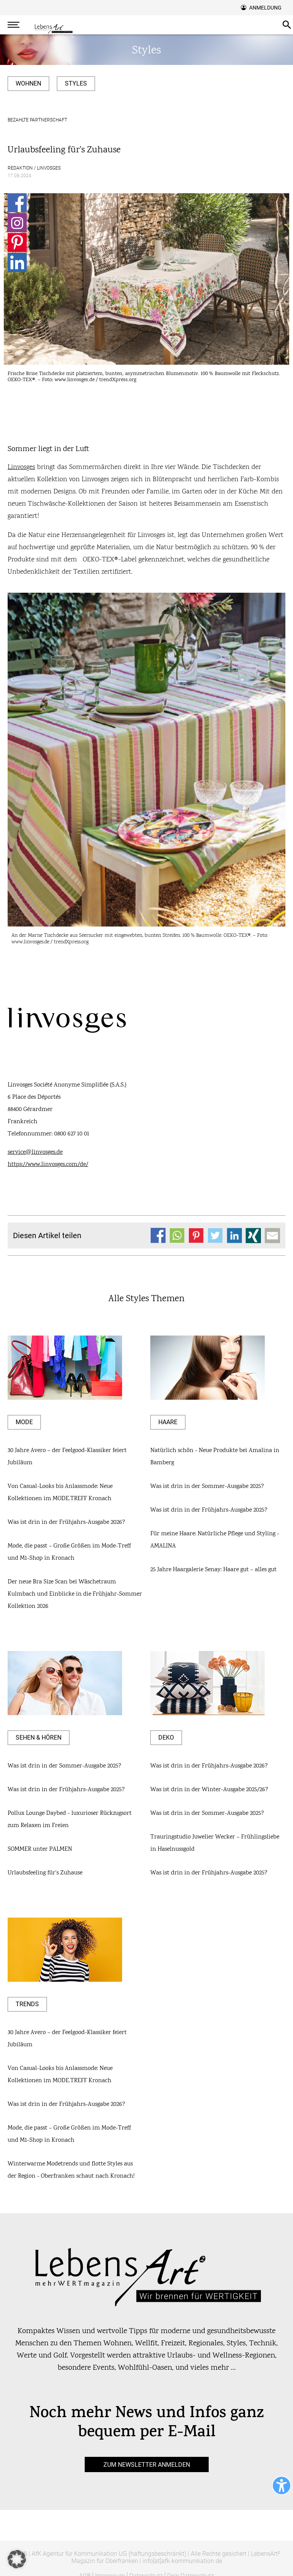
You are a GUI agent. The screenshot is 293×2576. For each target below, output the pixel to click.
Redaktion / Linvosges (34, 168)
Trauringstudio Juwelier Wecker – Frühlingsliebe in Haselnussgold (214, 1843)
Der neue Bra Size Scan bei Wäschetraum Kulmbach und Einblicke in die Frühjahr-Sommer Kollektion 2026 (75, 1594)
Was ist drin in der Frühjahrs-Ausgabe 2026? (66, 1522)
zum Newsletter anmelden (146, 2464)
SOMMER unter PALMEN (40, 1849)
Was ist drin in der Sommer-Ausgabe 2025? (207, 1486)
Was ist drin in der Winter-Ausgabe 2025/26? (209, 1789)
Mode (24, 1422)
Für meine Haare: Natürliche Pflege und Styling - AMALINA (214, 1540)
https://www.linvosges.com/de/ (48, 1164)
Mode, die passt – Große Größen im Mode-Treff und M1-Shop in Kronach (69, 1552)
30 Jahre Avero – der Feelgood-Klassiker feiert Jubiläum (67, 1456)
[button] (17, 2559)
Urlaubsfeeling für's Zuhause (45, 1873)
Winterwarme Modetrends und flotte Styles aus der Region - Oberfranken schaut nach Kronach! (71, 2170)
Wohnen (28, 83)
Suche (287, 24)
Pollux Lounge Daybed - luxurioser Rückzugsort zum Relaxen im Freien (70, 1819)
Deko (166, 1737)
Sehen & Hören (38, 1737)
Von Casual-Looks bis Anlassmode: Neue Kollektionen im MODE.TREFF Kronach (60, 1492)
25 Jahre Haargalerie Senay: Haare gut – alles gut (213, 1569)
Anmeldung (265, 8)
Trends (27, 2004)
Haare (167, 1422)
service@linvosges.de (35, 1152)
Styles (76, 83)
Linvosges (21, 467)
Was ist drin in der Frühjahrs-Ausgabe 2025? (208, 1510)
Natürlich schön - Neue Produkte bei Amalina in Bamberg (214, 1456)
